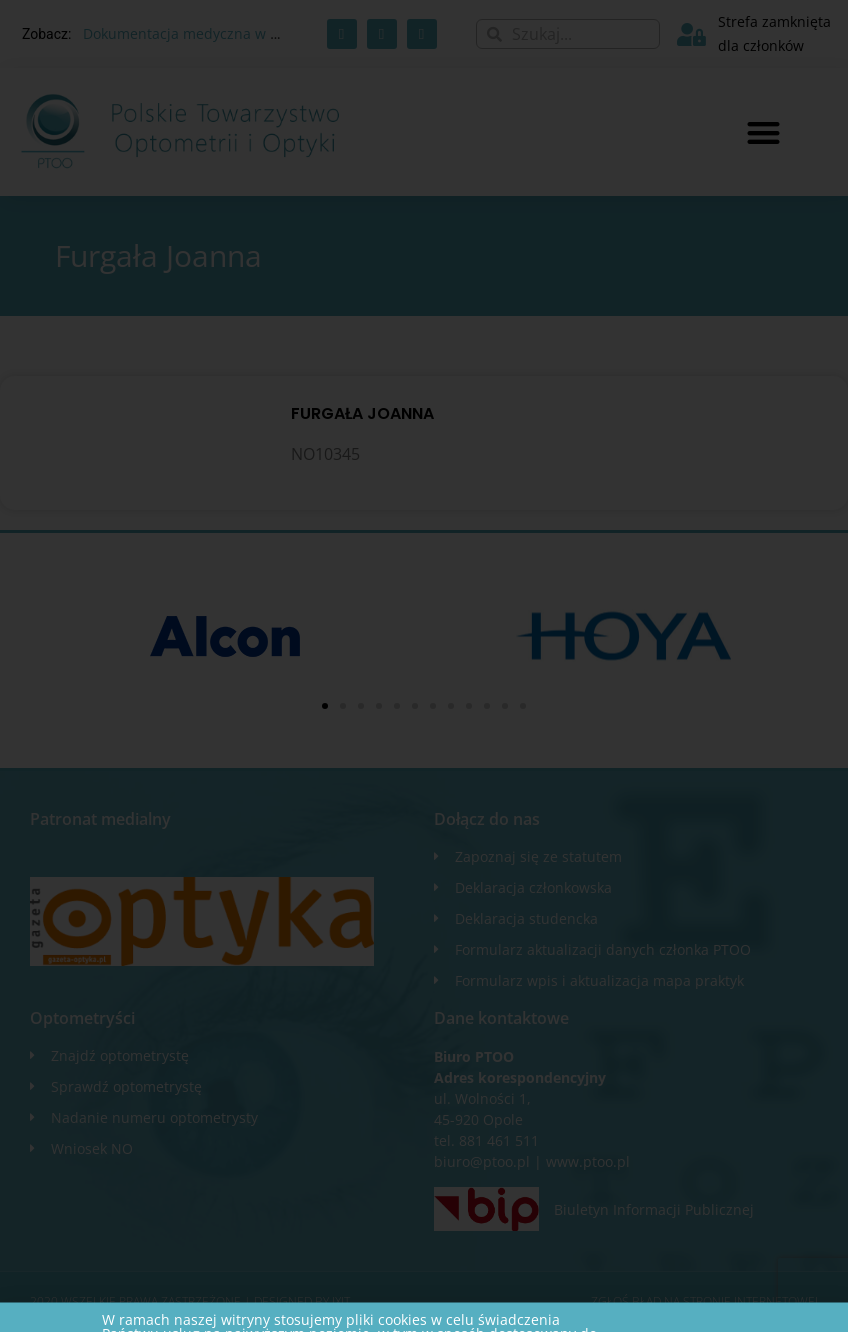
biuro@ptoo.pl (482, 1161)
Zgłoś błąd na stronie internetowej (704, 1301)
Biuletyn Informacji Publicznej (654, 1209)
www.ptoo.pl (588, 1161)
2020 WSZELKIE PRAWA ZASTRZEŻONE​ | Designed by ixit (190, 1301)
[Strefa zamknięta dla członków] (691, 34)
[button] (763, 132)
